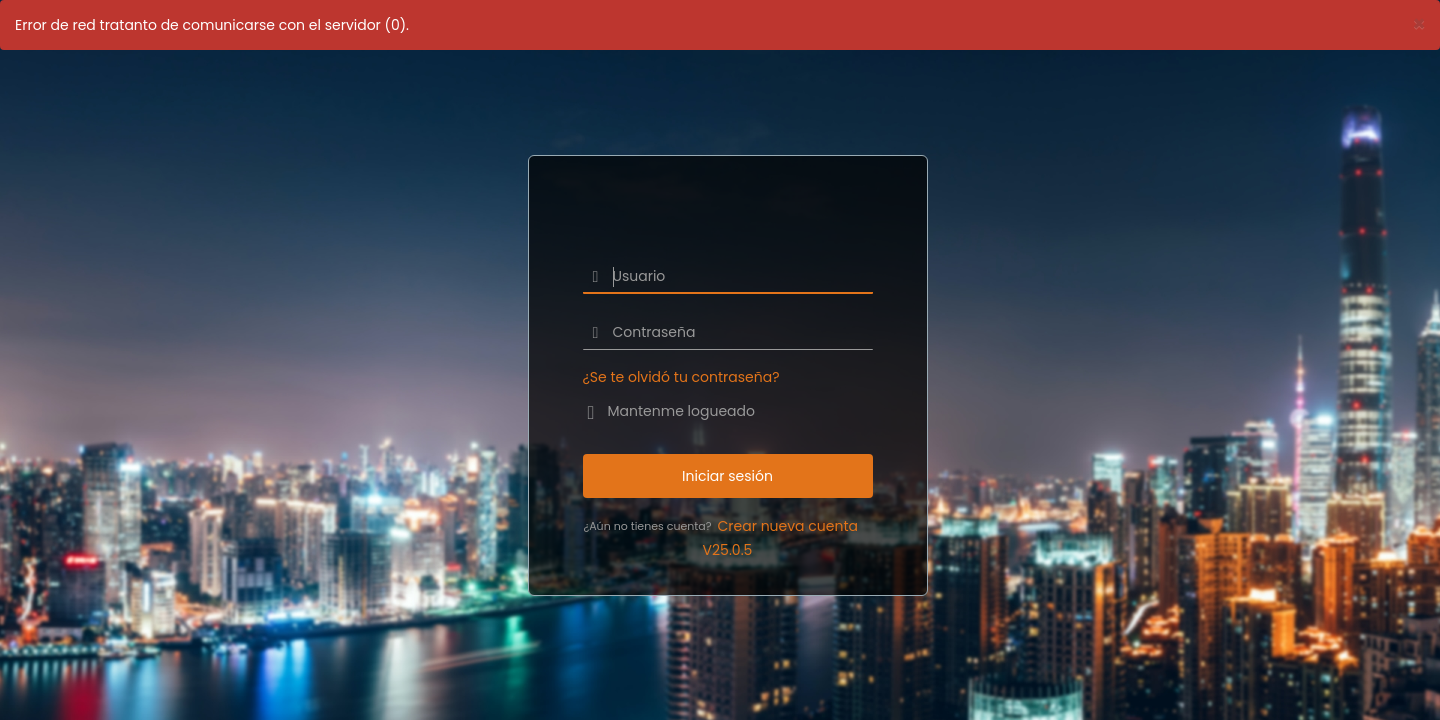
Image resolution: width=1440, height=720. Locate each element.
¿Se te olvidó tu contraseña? (681, 377)
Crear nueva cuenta (788, 526)
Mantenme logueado (681, 411)
